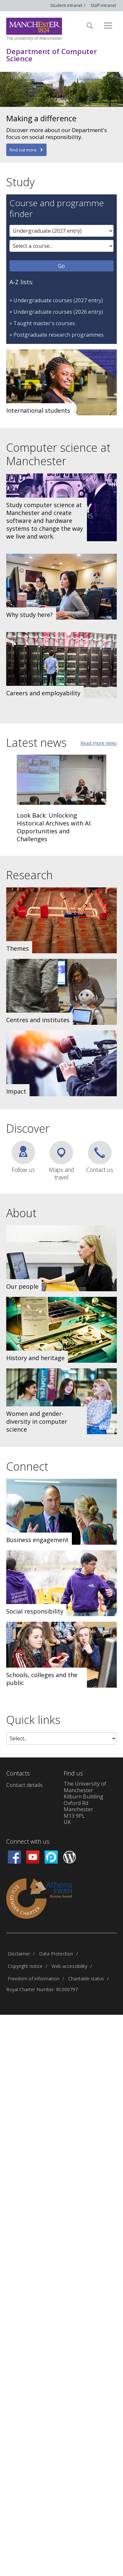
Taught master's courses (44, 323)
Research (29, 874)
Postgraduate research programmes (58, 334)
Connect (27, 1466)
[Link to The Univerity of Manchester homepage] (34, 29)
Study (20, 181)
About (21, 1212)
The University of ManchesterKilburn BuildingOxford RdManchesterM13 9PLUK (85, 1803)
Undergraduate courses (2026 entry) (58, 311)
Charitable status (86, 1978)
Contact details (24, 1785)
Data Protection (56, 1954)
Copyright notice (25, 1966)
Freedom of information (33, 1978)
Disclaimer (19, 1954)
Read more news (98, 743)
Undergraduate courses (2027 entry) (58, 300)
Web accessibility (69, 1966)
